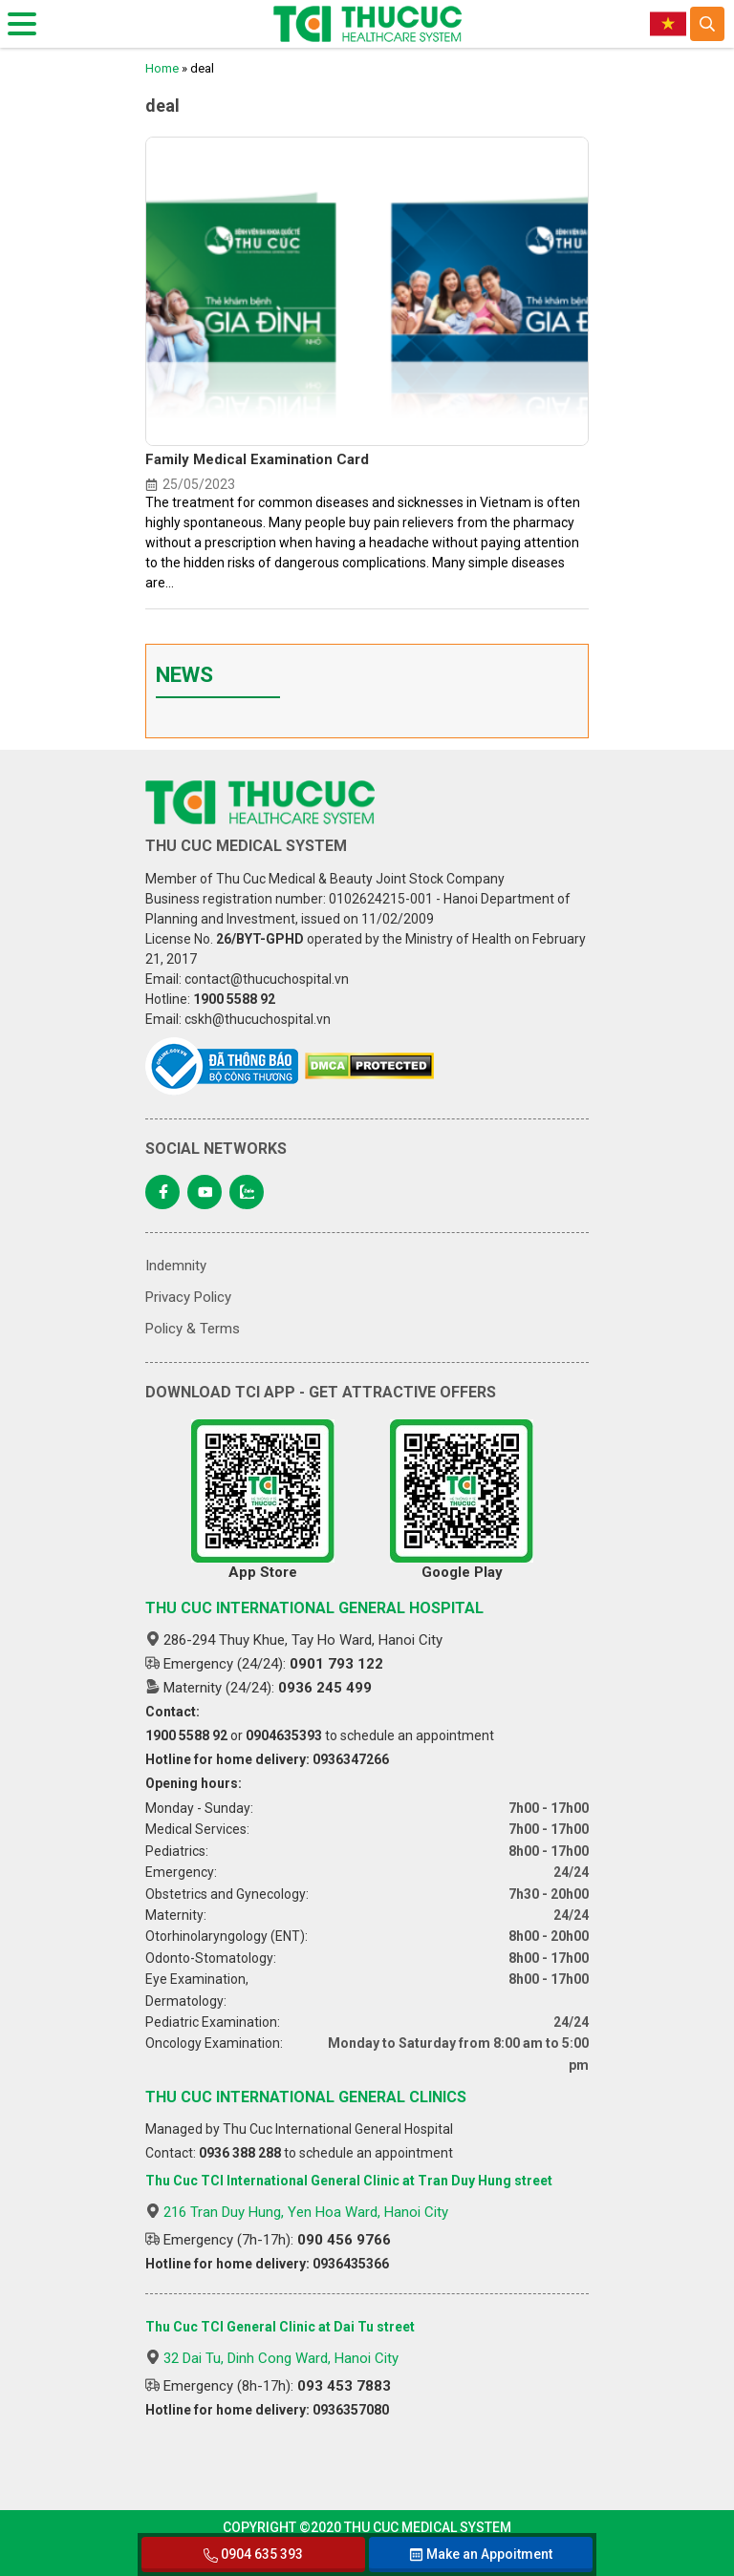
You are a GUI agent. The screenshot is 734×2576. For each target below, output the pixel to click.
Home (162, 68)
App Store (263, 1500)
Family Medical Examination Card (257, 459)
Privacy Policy (188, 1297)
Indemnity (175, 1265)
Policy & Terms (192, 1328)
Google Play (461, 1500)
